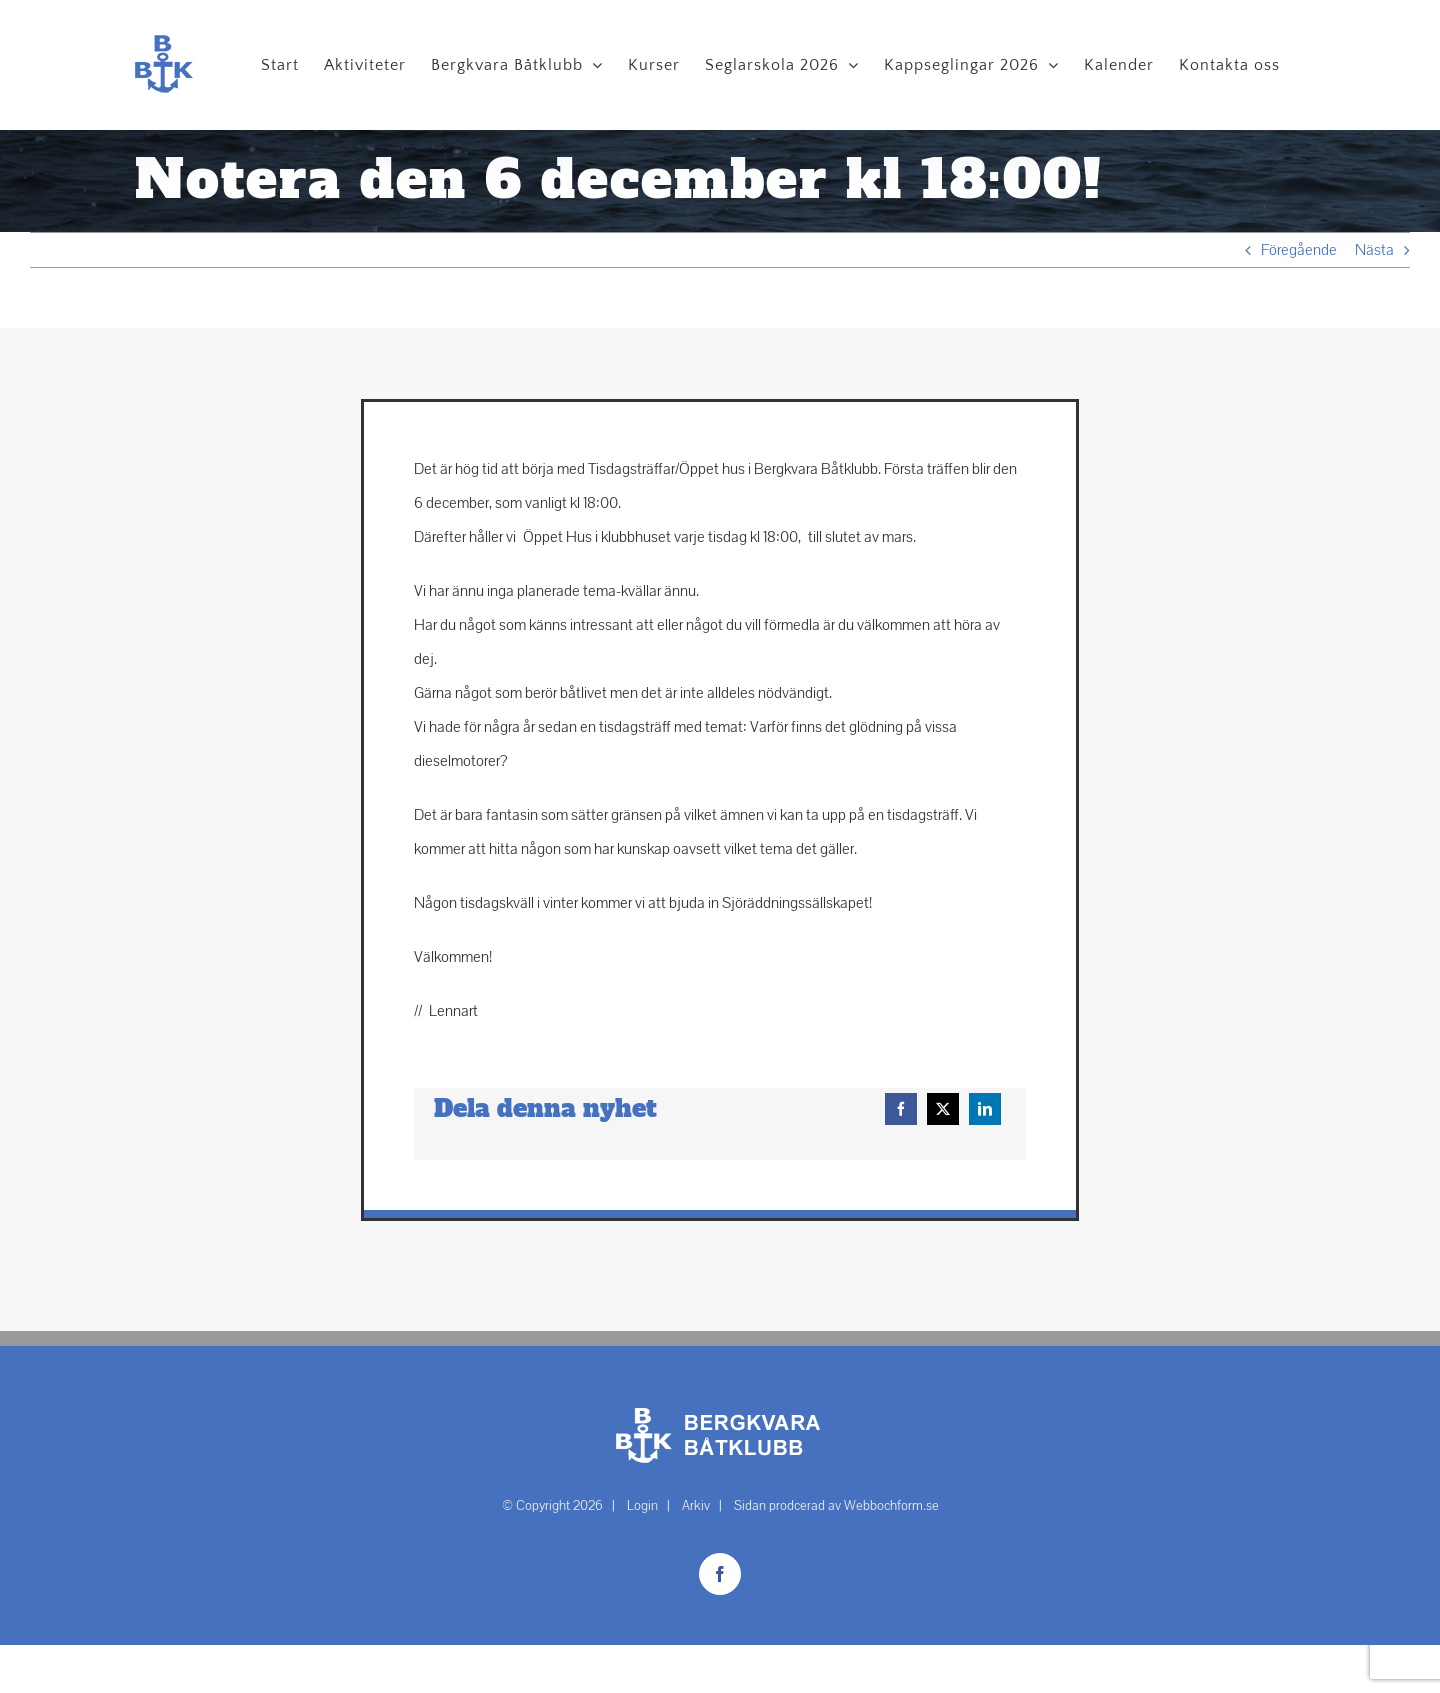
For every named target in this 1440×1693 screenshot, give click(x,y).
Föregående (1299, 250)
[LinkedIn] (985, 1109)
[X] (943, 1109)
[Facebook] (901, 1109)
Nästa (1374, 250)
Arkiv (696, 1506)
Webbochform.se (891, 1506)
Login (642, 1506)
